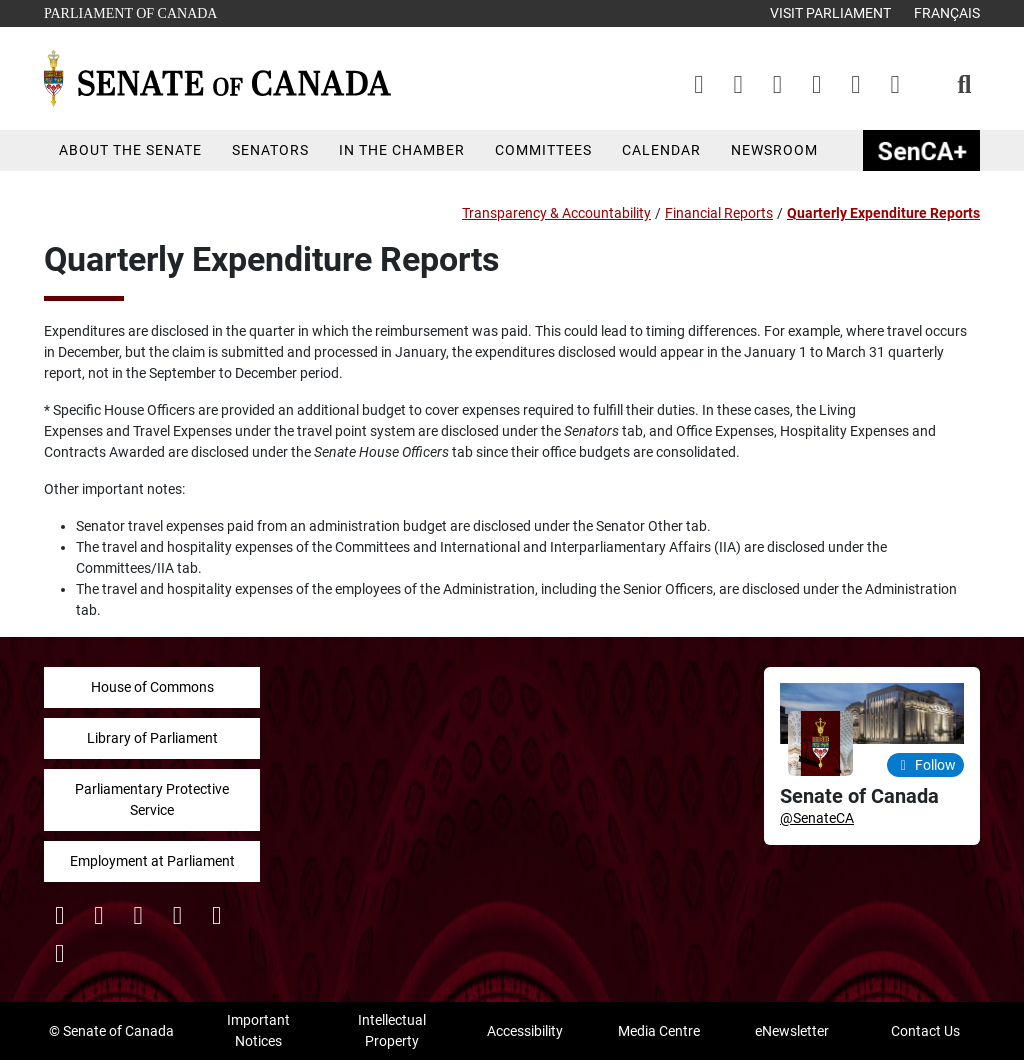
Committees (543, 150)
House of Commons (152, 687)
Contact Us (925, 1031)
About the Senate (130, 150)
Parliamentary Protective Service (152, 799)
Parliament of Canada (130, 11)
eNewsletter (792, 1031)
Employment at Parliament (152, 861)
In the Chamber (402, 150)
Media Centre (659, 1031)
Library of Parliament (152, 738)
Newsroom (774, 150)
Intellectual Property (392, 1030)
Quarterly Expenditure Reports (883, 213)
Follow (926, 765)
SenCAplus (921, 150)
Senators (270, 150)
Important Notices (258, 1030)
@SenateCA (817, 818)
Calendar (661, 150)
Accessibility (525, 1031)
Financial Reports (719, 213)
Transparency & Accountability (556, 213)
